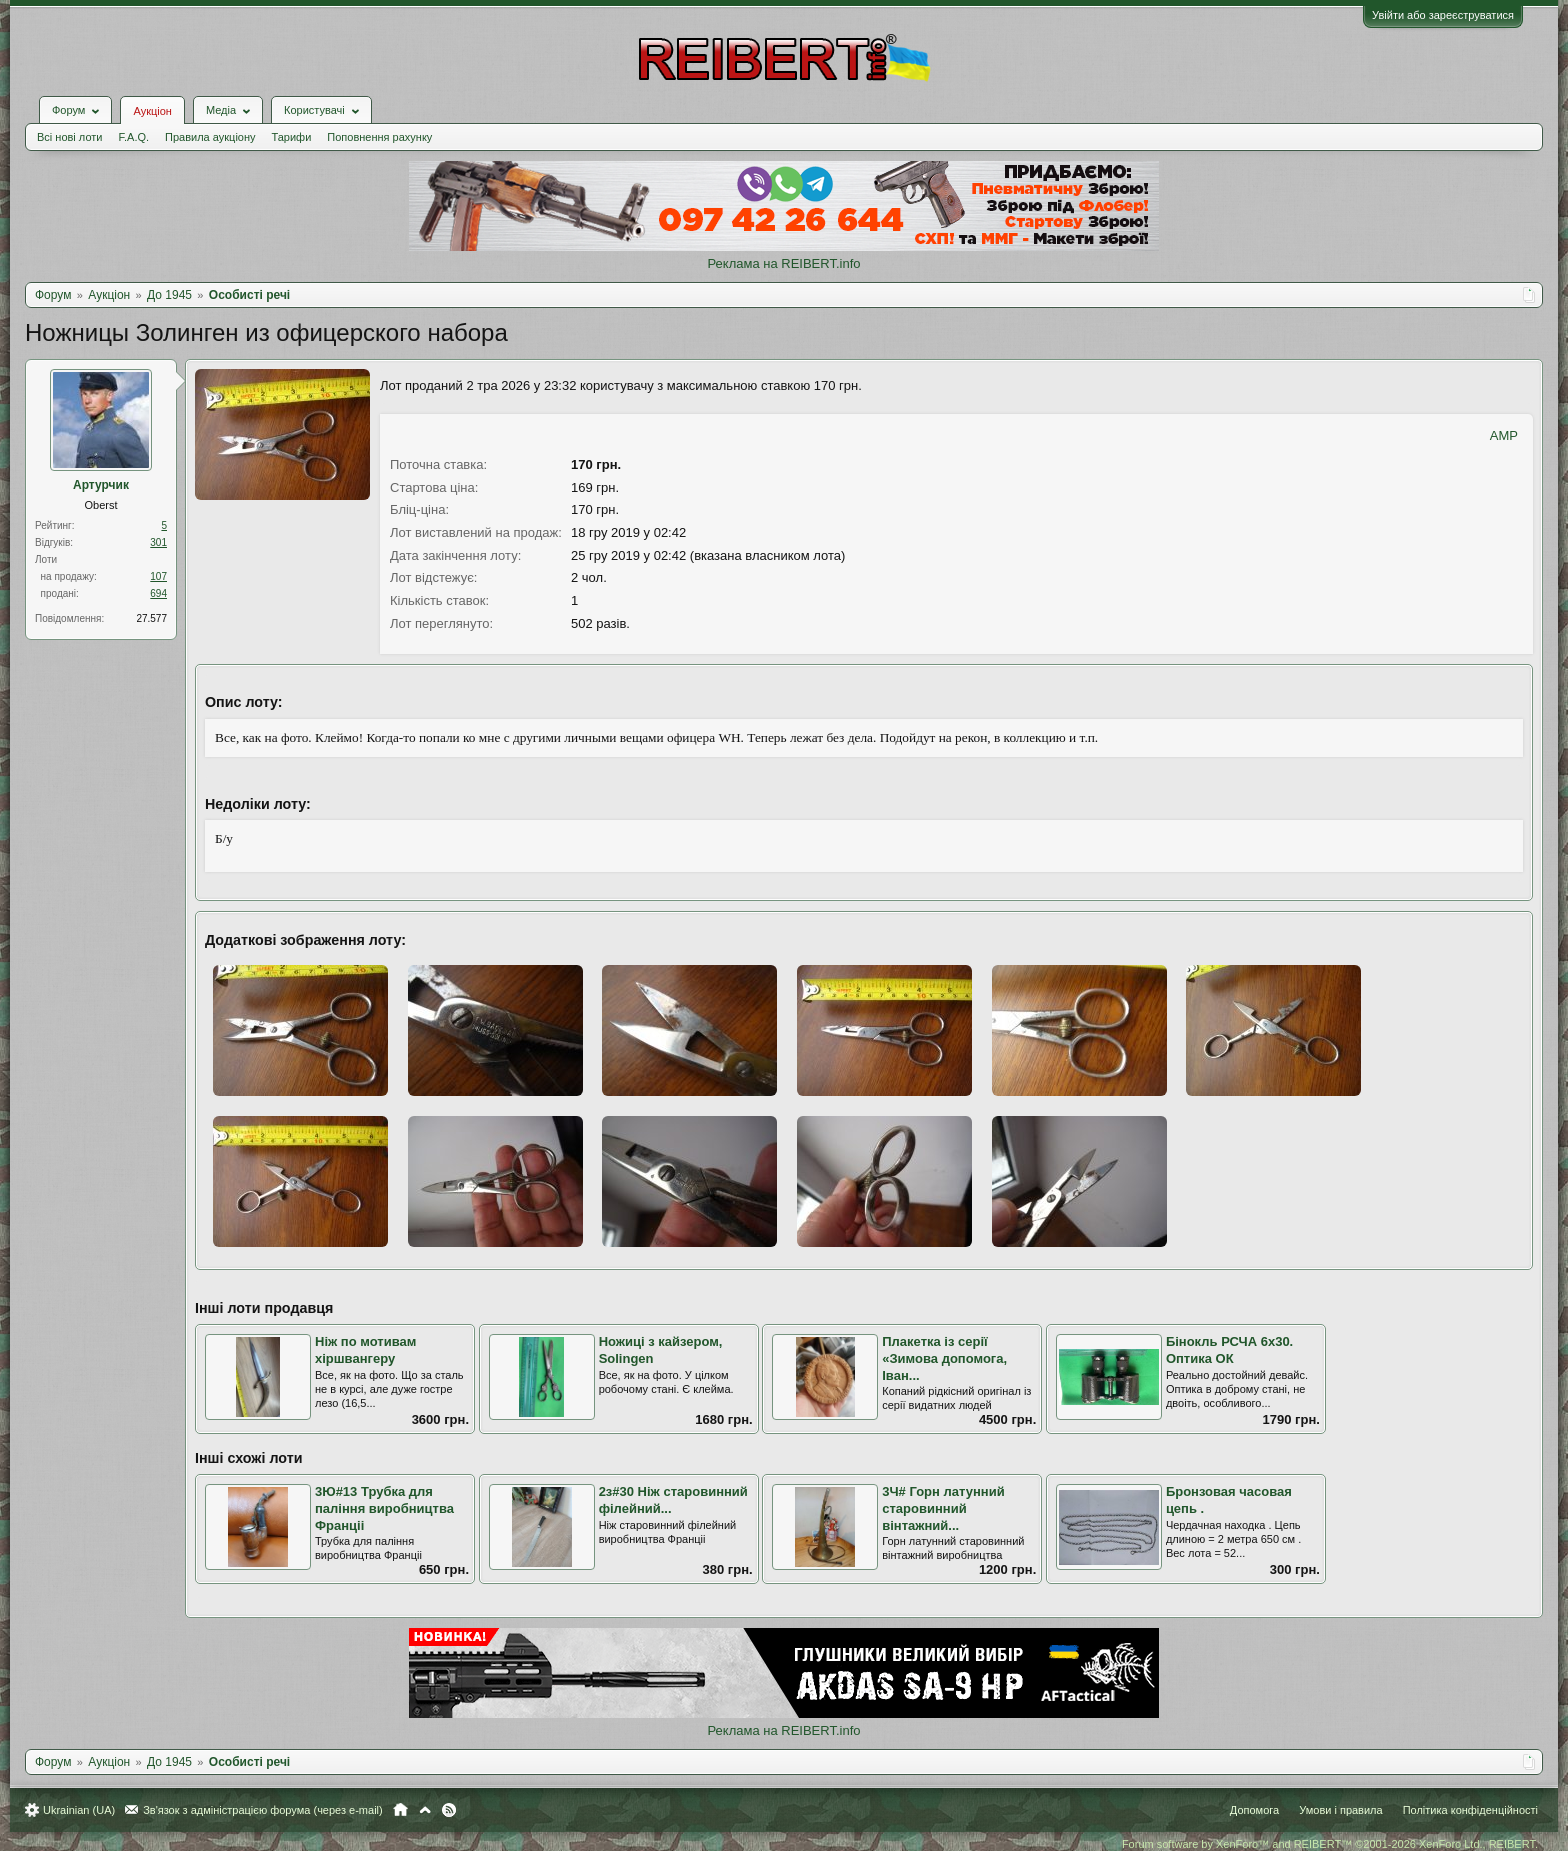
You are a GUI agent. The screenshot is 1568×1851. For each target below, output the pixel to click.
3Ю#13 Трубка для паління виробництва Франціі (384, 1508)
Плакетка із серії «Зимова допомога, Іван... (944, 1358)
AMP (1504, 435)
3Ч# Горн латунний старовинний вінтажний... (943, 1508)
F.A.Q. (133, 137)
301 (158, 542)
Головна (400, 1810)
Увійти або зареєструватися (1443, 15)
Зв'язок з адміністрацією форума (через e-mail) (263, 1810)
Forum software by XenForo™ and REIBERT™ (1330, 1844)
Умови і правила (1340, 1810)
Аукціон (152, 111)
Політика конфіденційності (1470, 1810)
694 (158, 593)
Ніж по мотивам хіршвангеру (365, 1350)
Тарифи (292, 137)
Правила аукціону (210, 137)
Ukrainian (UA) (79, 1810)
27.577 (151, 618)
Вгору (425, 1810)
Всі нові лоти (69, 137)
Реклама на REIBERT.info (783, 263)
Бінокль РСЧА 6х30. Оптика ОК (1229, 1350)
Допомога (1254, 1810)
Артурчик (101, 485)
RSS (449, 1810)
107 (158, 576)
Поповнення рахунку (379, 137)
